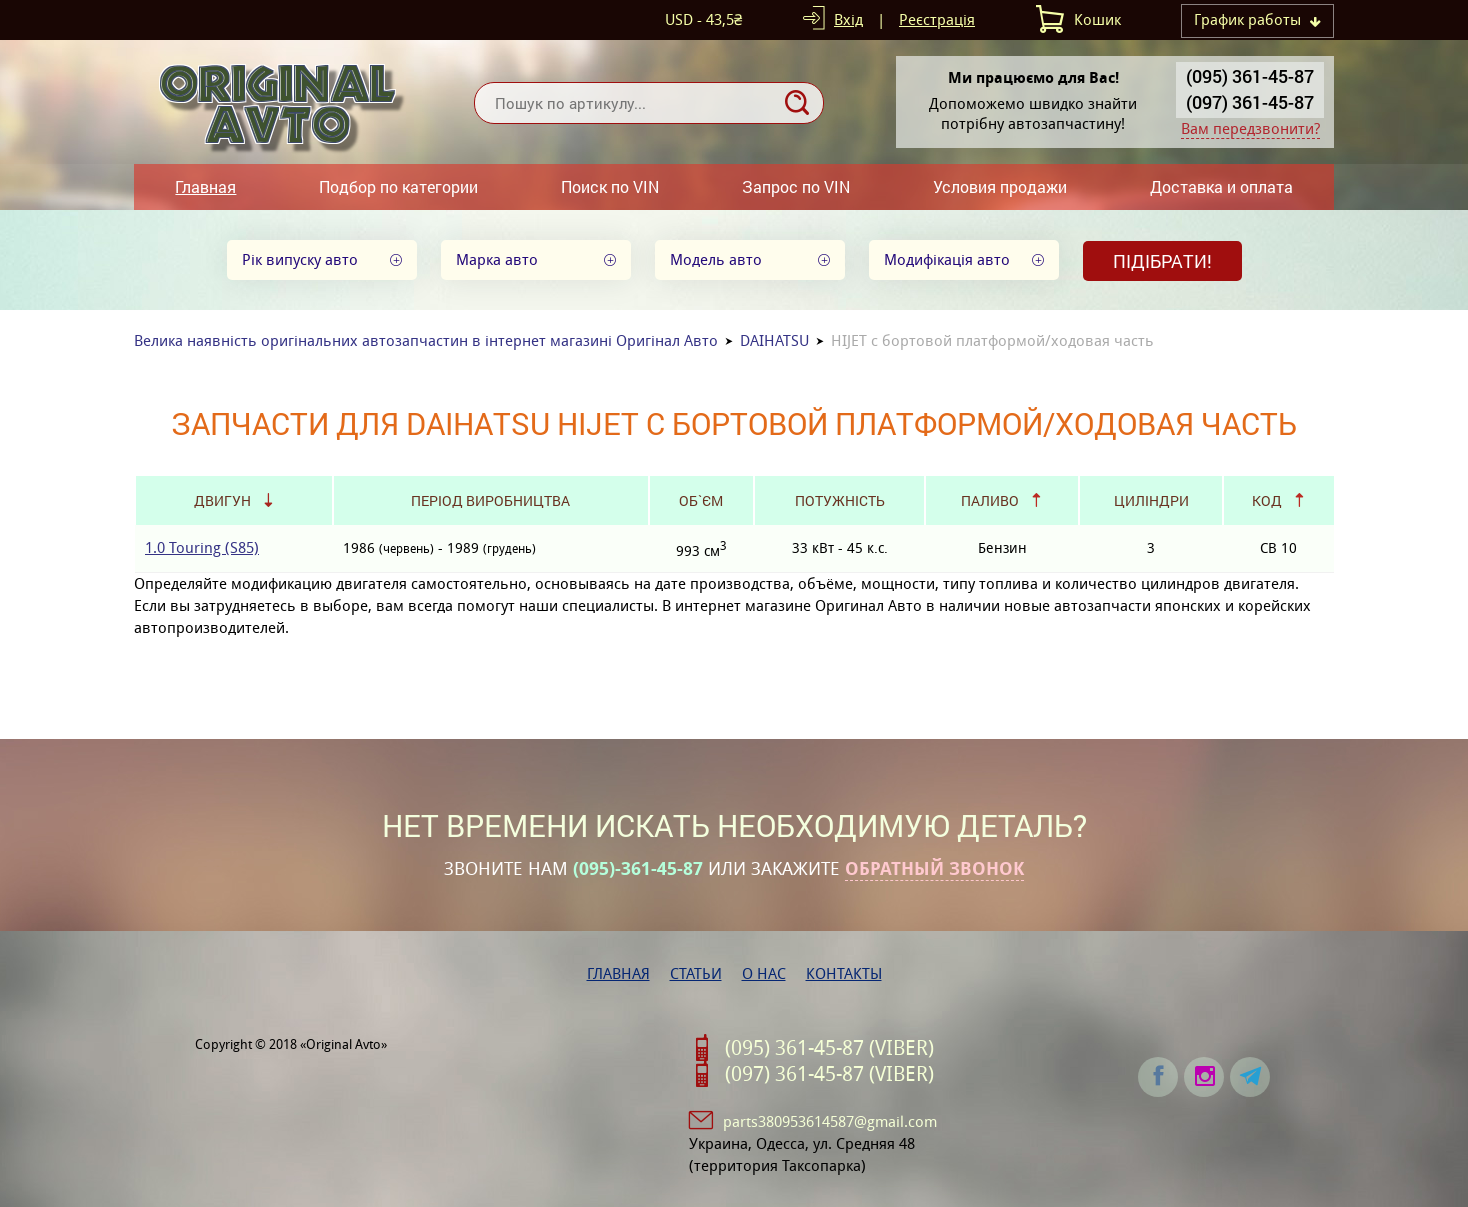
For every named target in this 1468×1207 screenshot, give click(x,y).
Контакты (844, 973)
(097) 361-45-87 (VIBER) (829, 1074)
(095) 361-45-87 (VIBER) (829, 1048)
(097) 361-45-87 (1250, 102)
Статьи (696, 973)
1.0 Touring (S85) (202, 547)
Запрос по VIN (796, 186)
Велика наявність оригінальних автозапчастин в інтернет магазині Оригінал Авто (426, 340)
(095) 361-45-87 (1250, 76)
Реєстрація (937, 19)
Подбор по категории (398, 186)
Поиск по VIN (610, 186)
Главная (205, 186)
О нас (764, 973)
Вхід (848, 19)
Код (1267, 500)
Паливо (990, 500)
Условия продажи (1000, 186)
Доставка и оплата (1221, 186)
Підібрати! (1162, 261)
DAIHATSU (774, 340)
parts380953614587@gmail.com (830, 1121)
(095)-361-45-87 (638, 869)
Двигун (222, 500)
